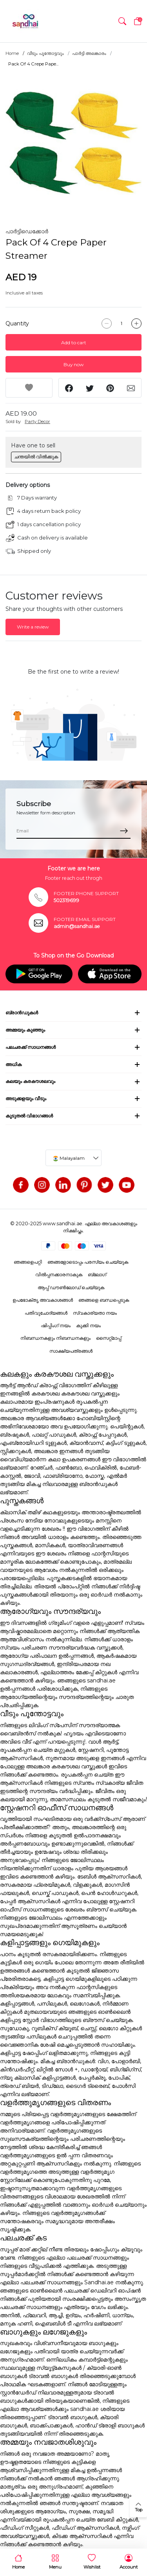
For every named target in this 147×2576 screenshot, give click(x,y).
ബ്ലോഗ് (97, 1274)
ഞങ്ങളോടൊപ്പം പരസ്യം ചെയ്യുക (87, 1262)
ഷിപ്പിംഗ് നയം (56, 1325)
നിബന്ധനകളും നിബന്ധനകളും (55, 1338)
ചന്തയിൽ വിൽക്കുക (36, 457)
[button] (122, 21)
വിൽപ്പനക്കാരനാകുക (58, 1274)
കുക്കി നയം (88, 1325)
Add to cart (73, 342)
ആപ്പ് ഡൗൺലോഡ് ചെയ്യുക (71, 1287)
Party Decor (37, 421)
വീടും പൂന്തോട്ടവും (45, 53)
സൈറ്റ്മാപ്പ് (108, 1338)
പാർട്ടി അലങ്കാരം (89, 53)
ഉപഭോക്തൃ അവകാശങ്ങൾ (43, 1300)
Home (12, 53)
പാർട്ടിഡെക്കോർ (26, 231)
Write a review (33, 627)
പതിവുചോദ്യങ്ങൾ (46, 1313)
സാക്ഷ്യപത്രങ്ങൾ (71, 1351)
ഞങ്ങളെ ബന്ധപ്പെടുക (103, 1300)
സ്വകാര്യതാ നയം (95, 1313)
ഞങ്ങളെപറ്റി (28, 1262)
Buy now (73, 364)
